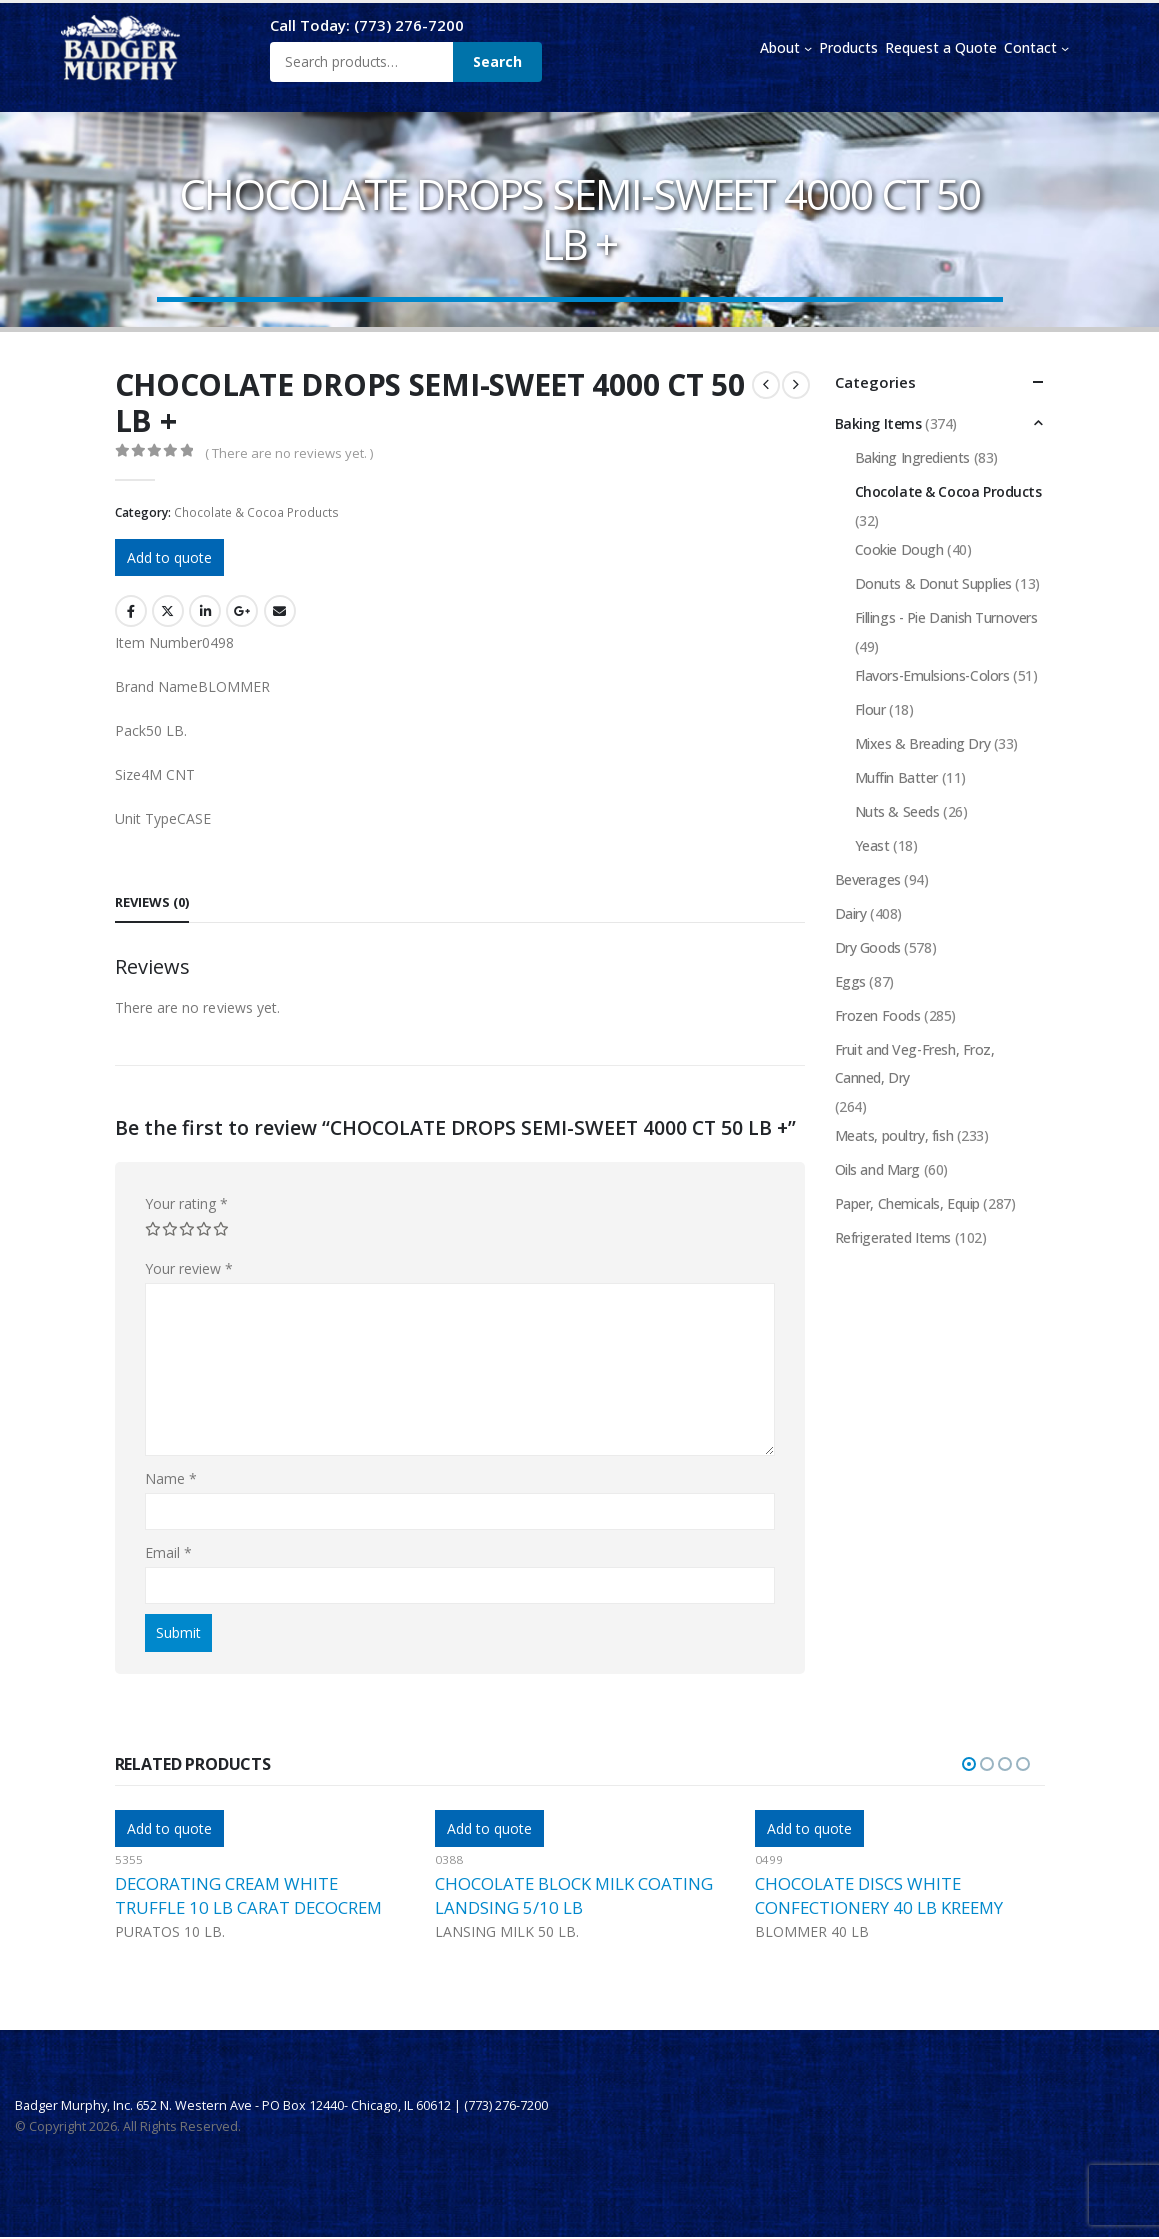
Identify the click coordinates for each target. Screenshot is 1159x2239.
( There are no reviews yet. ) (289, 453)
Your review (189, 1268)
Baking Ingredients (912, 457)
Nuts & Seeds (897, 811)
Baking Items (878, 423)
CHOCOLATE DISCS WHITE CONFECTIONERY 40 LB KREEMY (879, 1895)
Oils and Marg (878, 1169)
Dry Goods (868, 947)
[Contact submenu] (1065, 48)
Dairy (851, 913)
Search (497, 61)
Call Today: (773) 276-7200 (367, 25)
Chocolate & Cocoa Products (256, 512)
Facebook (131, 611)
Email (280, 611)
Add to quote (169, 557)
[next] (796, 385)
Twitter (168, 611)
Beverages (868, 879)
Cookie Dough (899, 549)
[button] (969, 1764)
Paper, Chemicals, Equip (907, 1203)
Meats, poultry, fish (894, 1135)
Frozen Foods (878, 1015)
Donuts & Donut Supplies (933, 583)
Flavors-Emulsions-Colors (932, 675)
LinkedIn (205, 611)
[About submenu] (808, 48)
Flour (870, 709)
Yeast (872, 845)
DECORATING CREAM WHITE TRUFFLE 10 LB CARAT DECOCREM (248, 1895)
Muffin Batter (897, 777)
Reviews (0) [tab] (152, 902)
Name (171, 1478)
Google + (242, 611)
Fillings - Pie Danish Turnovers (946, 617)
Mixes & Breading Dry (923, 743)
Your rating (186, 1203)
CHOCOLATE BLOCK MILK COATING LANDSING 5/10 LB (574, 1895)
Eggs (850, 981)
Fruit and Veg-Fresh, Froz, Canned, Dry (915, 1063)
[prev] (766, 385)
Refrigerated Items (893, 1237)
